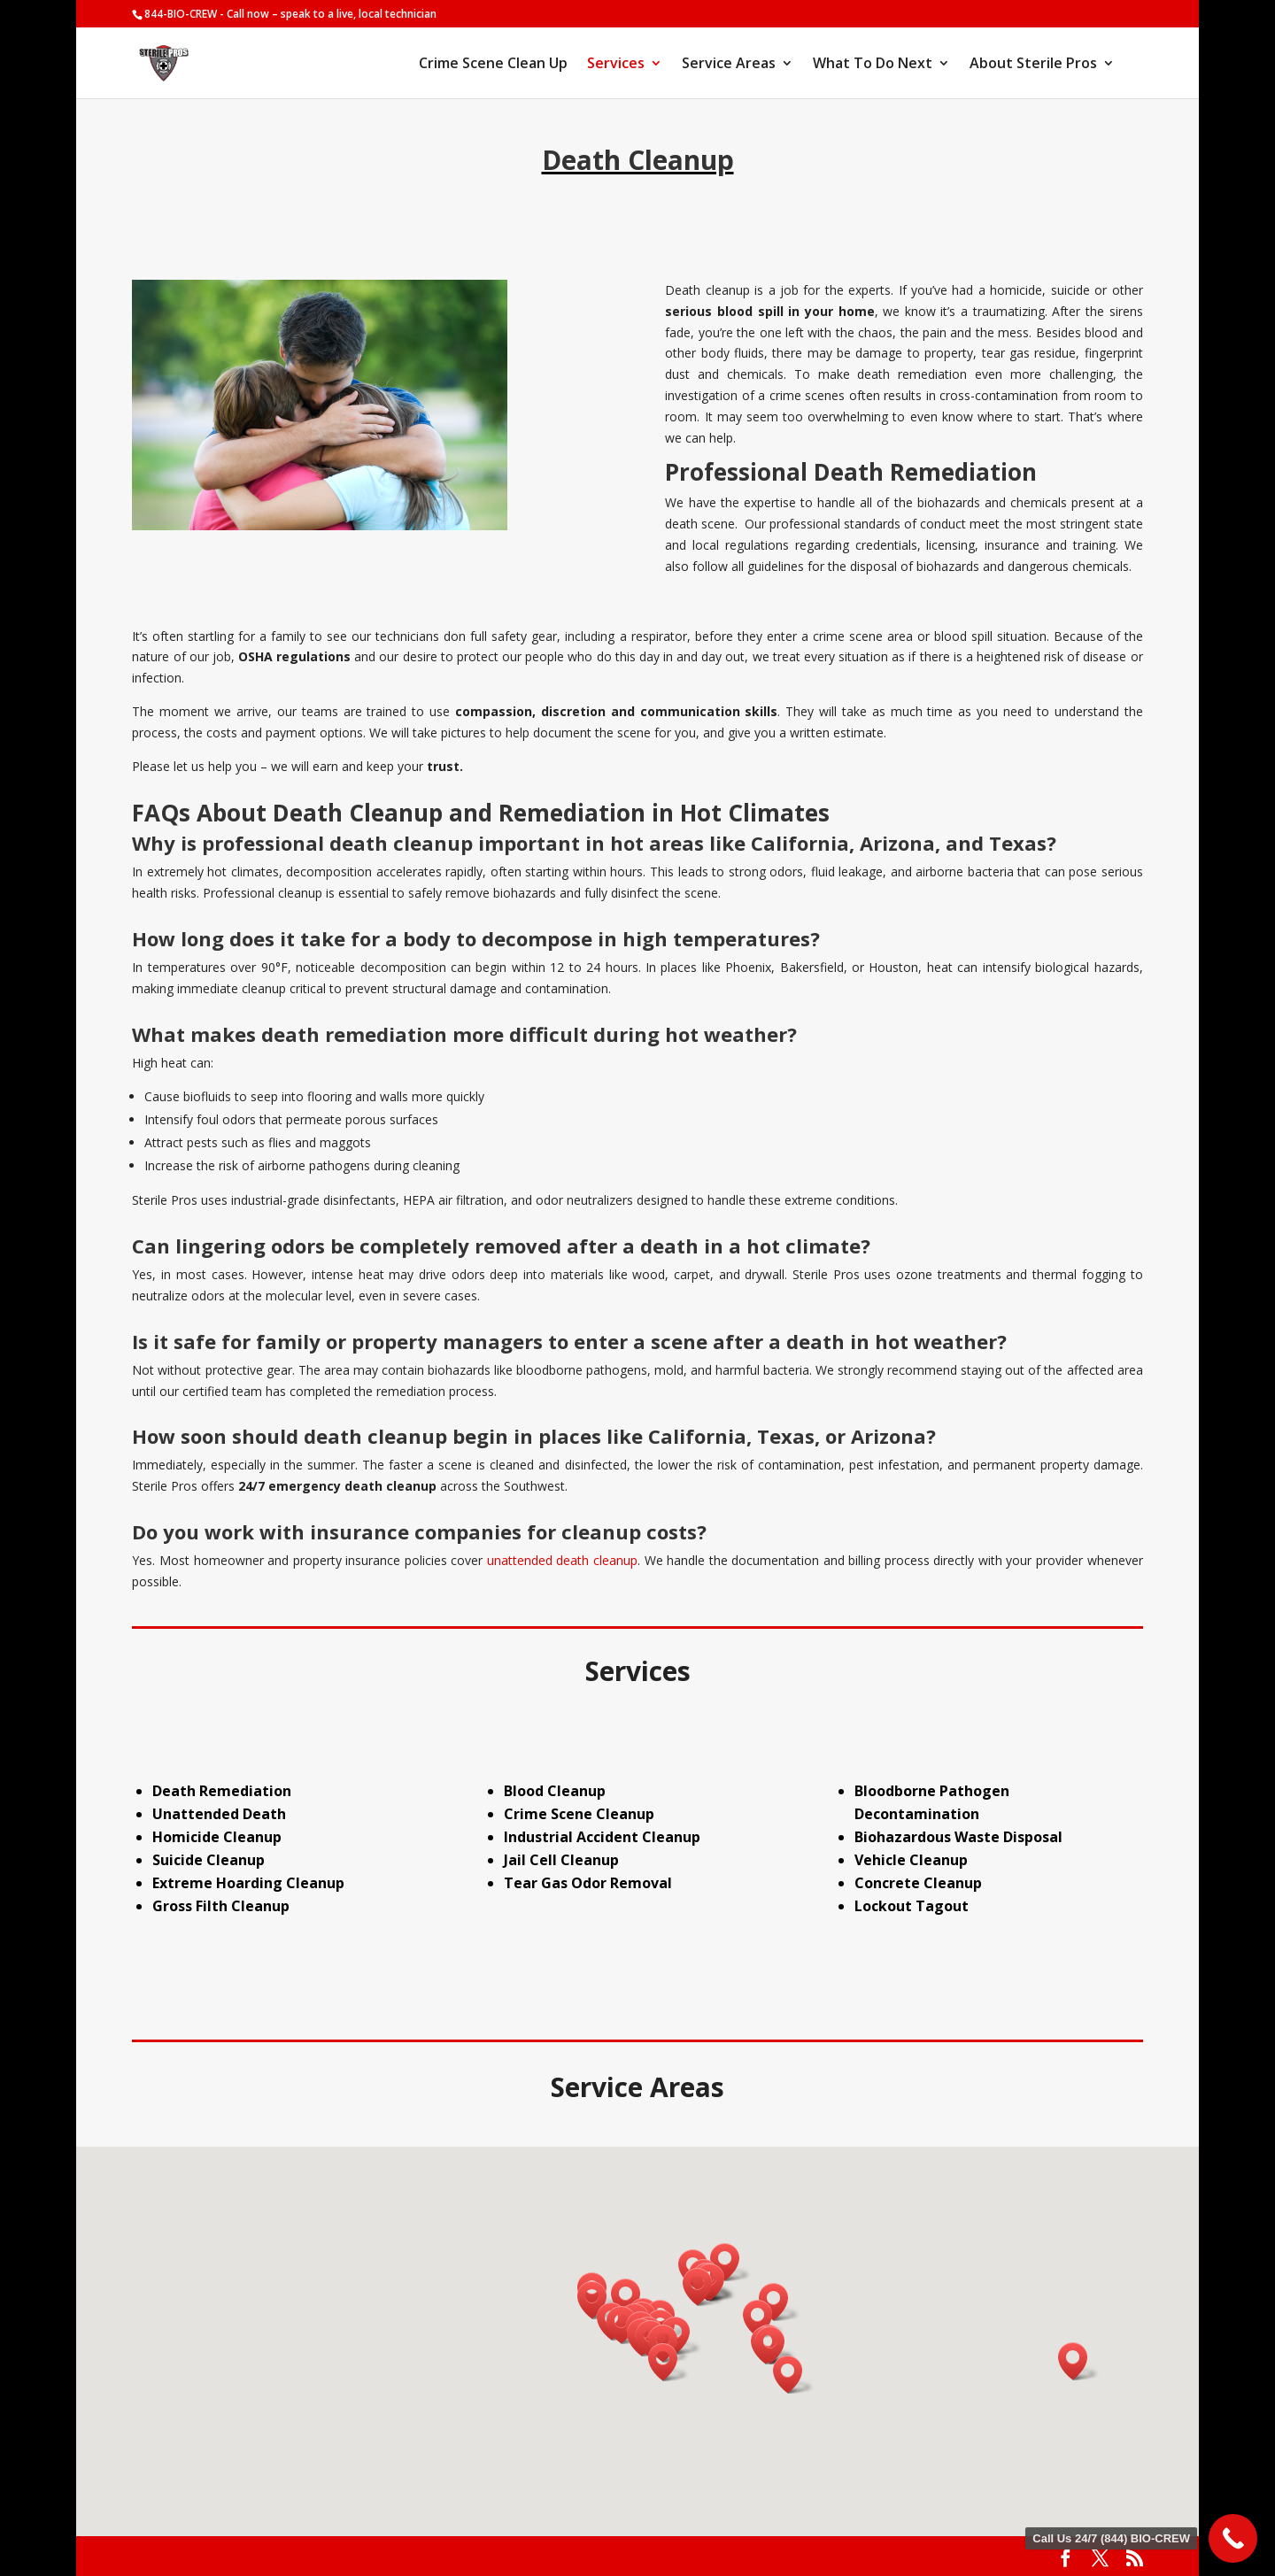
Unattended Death (219, 1814)
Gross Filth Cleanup (221, 1906)
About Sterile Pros (1033, 65)
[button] (597, 2300)
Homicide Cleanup (217, 1837)
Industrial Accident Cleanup (602, 1837)
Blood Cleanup (555, 1791)
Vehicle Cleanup (911, 1860)
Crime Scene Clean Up (493, 65)
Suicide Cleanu (204, 1860)
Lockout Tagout (911, 1906)
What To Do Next (872, 65)
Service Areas (729, 65)
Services (616, 65)
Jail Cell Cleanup (561, 1860)
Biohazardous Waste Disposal (958, 1837)
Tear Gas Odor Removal (588, 1883)
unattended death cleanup (562, 1560)
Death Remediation (221, 1791)
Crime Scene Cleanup (579, 1814)
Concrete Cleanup (918, 1883)
